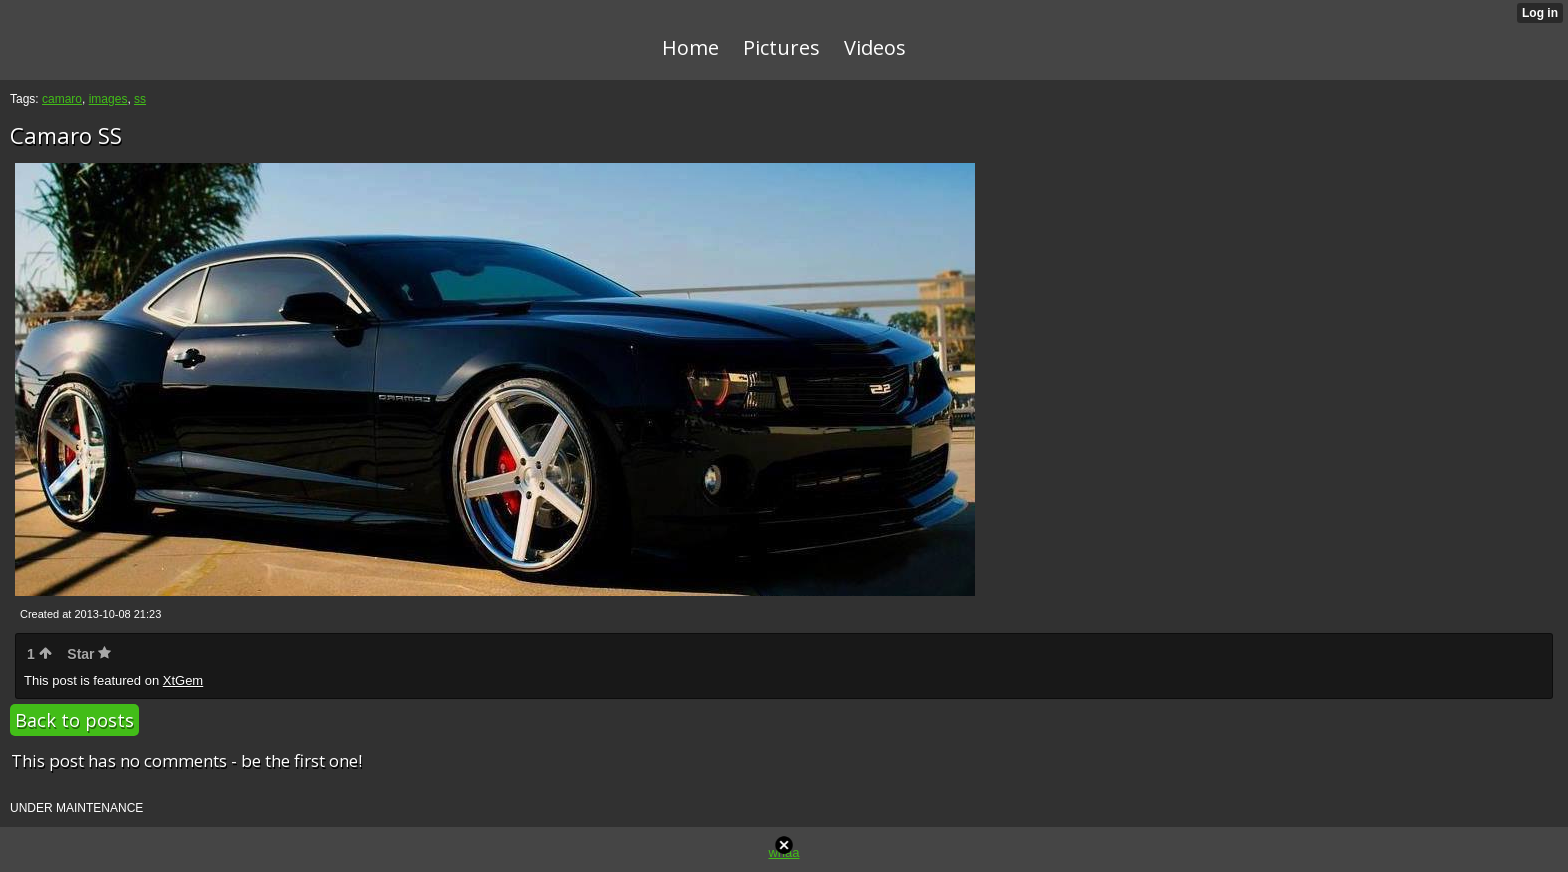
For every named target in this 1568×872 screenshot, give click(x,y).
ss (140, 99)
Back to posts (74, 720)
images (108, 99)
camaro (62, 99)
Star (89, 654)
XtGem (183, 680)
